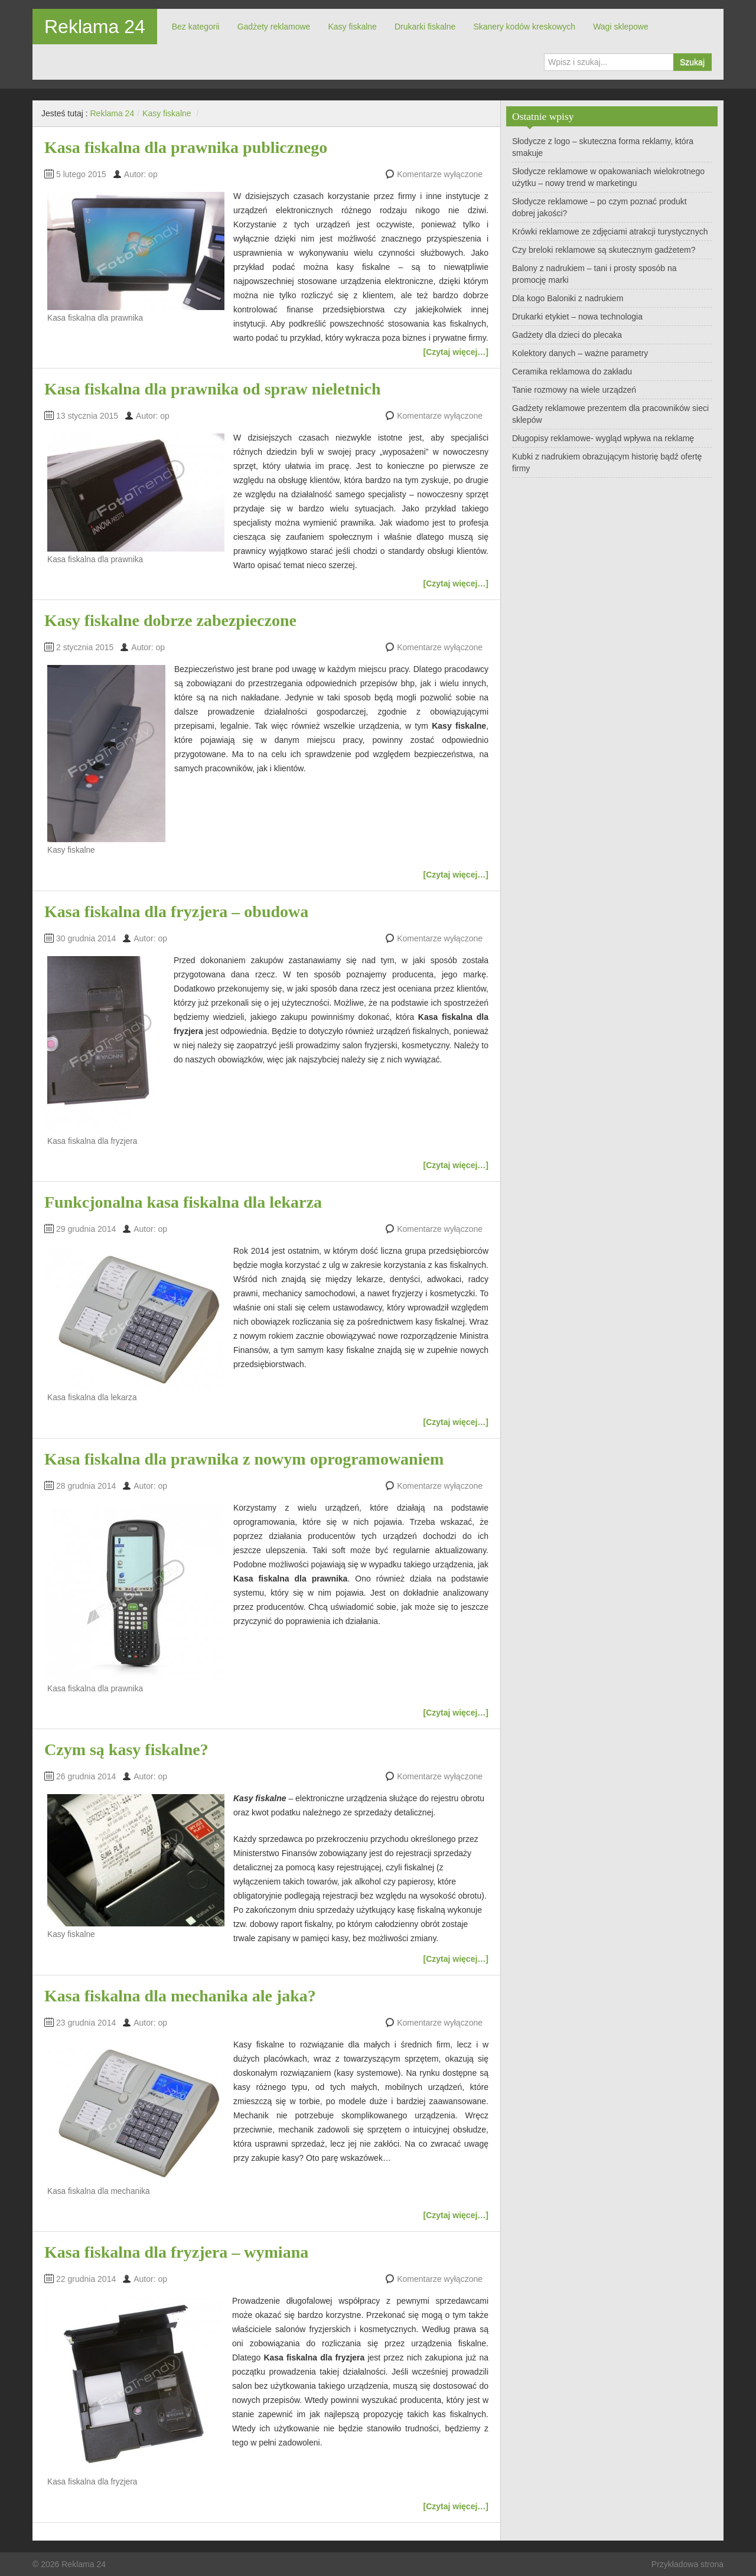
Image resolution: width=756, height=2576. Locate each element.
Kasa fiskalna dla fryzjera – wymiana (176, 2252)
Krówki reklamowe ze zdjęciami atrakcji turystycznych (610, 231)
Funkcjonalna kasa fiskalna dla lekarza (183, 1202)
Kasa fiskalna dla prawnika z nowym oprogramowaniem (244, 1459)
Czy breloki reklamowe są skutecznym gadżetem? (603, 250)
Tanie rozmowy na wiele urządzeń (574, 389)
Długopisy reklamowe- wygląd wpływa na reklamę (603, 438)
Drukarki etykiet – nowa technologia (577, 316)
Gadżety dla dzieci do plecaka (567, 335)
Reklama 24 (94, 26)
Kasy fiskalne (352, 26)
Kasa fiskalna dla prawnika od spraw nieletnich (212, 389)
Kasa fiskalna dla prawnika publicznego (185, 147)
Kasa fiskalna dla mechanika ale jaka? (180, 1996)
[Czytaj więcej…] (455, 352)
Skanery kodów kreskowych (524, 26)
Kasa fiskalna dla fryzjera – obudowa (176, 911)
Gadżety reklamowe (274, 26)
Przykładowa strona (687, 2564)
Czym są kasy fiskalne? (126, 1749)
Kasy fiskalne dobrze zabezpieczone (170, 620)
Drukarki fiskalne (425, 26)
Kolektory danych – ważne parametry (580, 353)
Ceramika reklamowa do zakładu (572, 371)
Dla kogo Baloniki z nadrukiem (567, 298)
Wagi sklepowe (621, 26)
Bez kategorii (196, 26)
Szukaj (692, 62)
